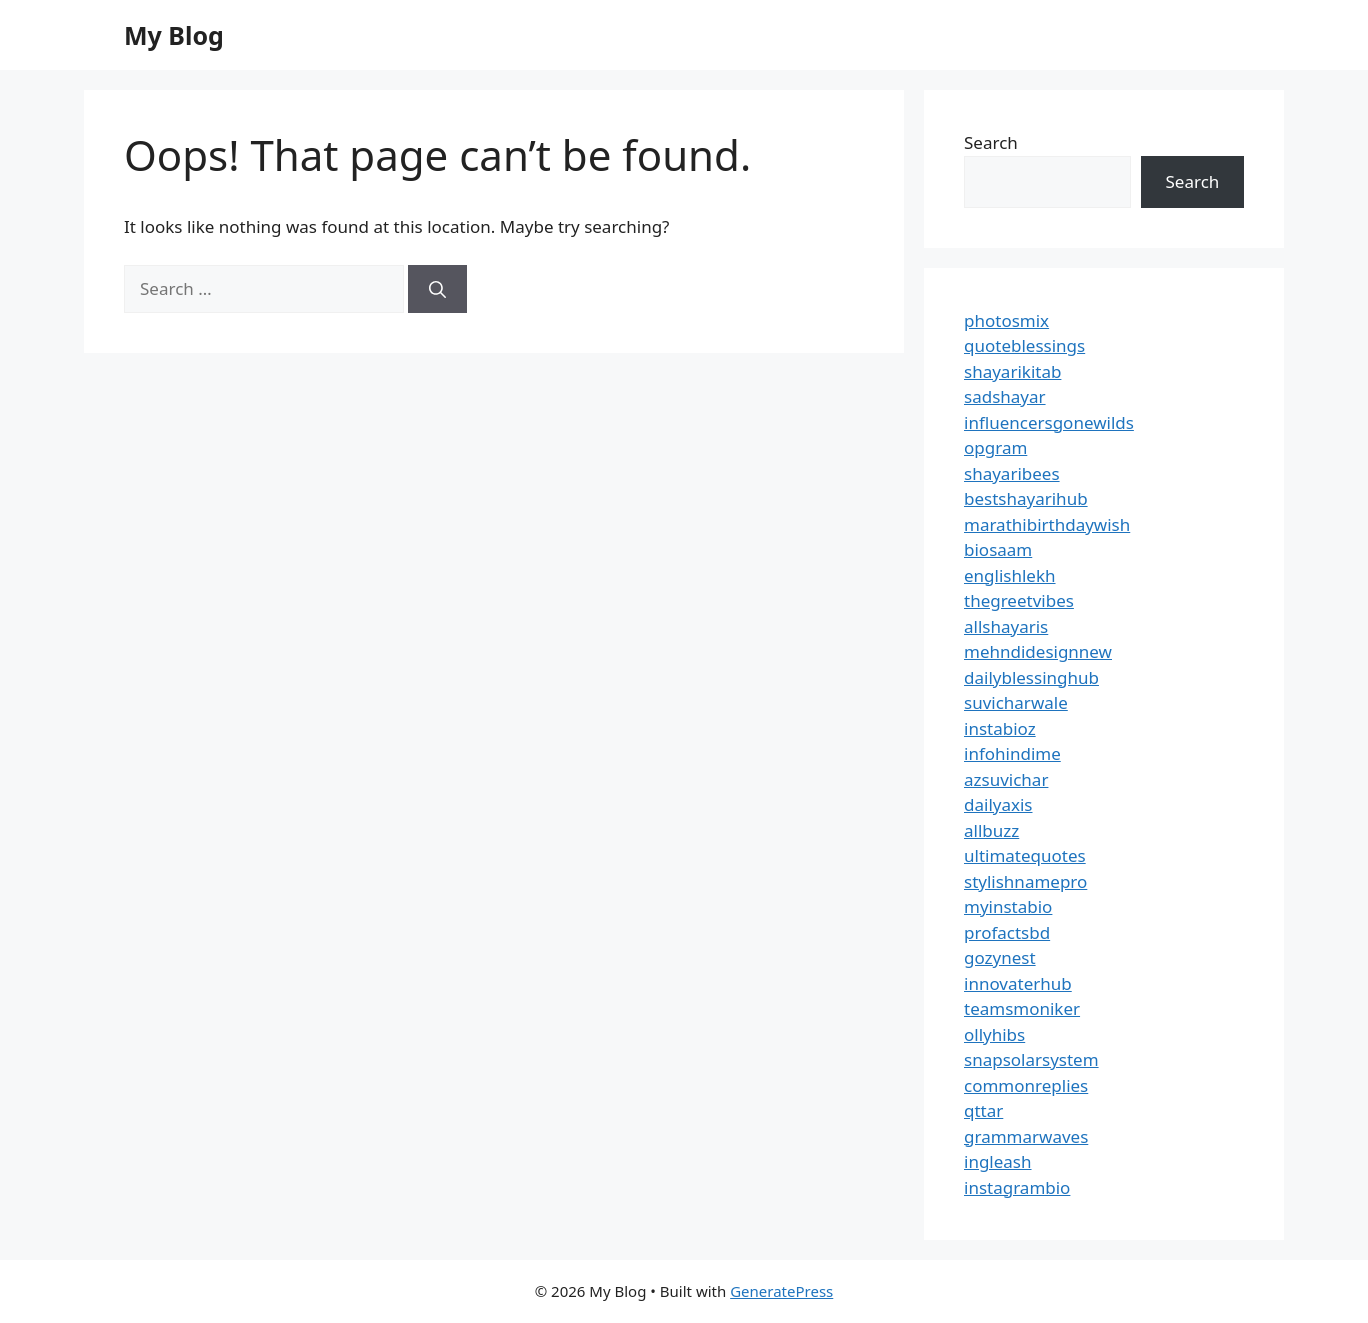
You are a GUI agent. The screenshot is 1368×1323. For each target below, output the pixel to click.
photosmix (1006, 320)
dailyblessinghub (1031, 677)
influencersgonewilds (1049, 422)
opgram (995, 447)
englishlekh (1010, 575)
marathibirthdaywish (1047, 524)
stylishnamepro (1025, 881)
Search (991, 142)
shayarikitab (1012, 371)
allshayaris (1006, 626)
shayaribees (1012, 473)
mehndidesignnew (1038, 651)
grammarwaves (1026, 1136)
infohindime (1012, 753)
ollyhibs (994, 1034)
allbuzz (991, 830)
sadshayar (1005, 396)
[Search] (437, 289)
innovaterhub (1018, 983)
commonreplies (1026, 1085)
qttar (983, 1110)
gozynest (1000, 957)
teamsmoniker (1022, 1008)
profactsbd (1007, 932)
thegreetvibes (1019, 600)
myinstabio (1008, 906)
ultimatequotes (1025, 855)
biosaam (998, 549)
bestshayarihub (1026, 498)
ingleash (998, 1161)
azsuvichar (1006, 779)
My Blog (174, 35)
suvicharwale (1016, 702)
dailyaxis (998, 804)
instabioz (1000, 728)
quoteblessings (1024, 345)
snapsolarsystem (1031, 1059)
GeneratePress (781, 1291)
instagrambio (1017, 1187)
